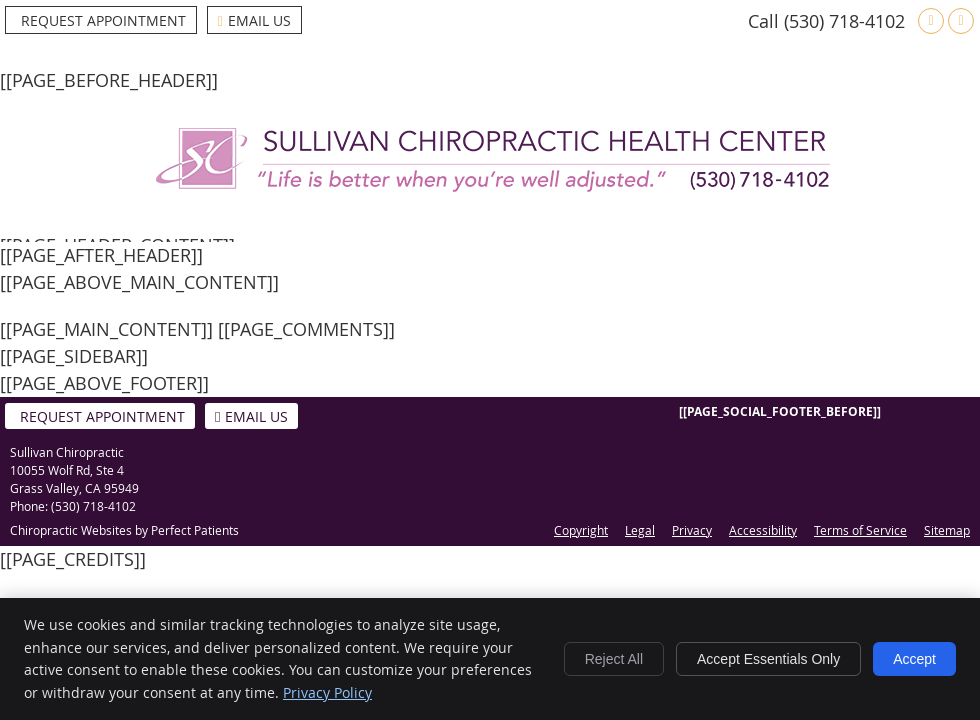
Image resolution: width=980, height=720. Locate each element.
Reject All (614, 659)
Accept (914, 659)
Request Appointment (103, 20)
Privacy (692, 530)
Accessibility (763, 530)
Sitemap (947, 530)
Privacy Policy (327, 692)
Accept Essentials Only (768, 659)
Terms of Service (860, 530)
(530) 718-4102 (844, 21)
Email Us (254, 20)
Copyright (581, 530)
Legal (640, 530)
